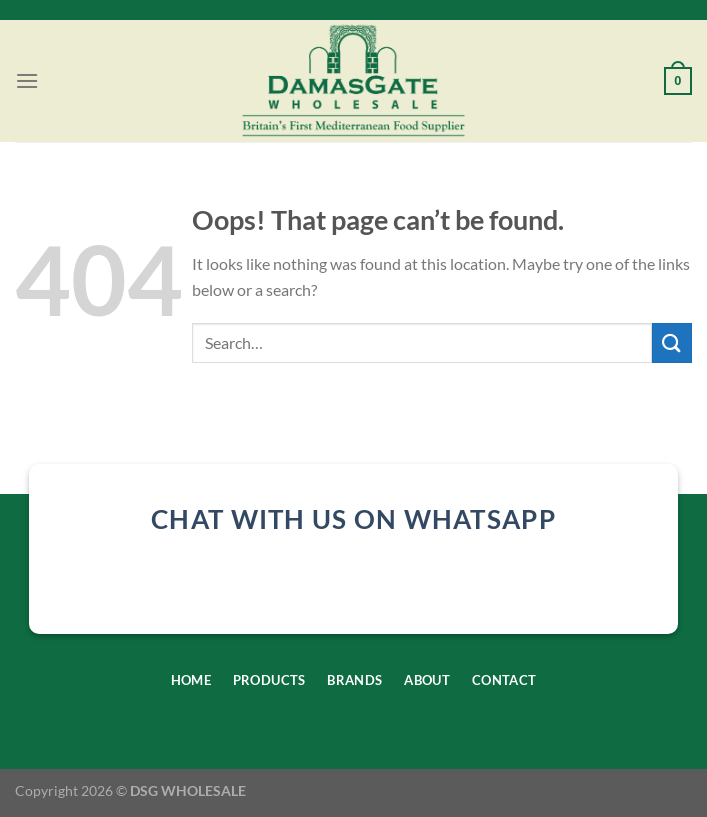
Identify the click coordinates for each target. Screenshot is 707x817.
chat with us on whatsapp (353, 519)
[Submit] (672, 342)
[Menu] (27, 80)
